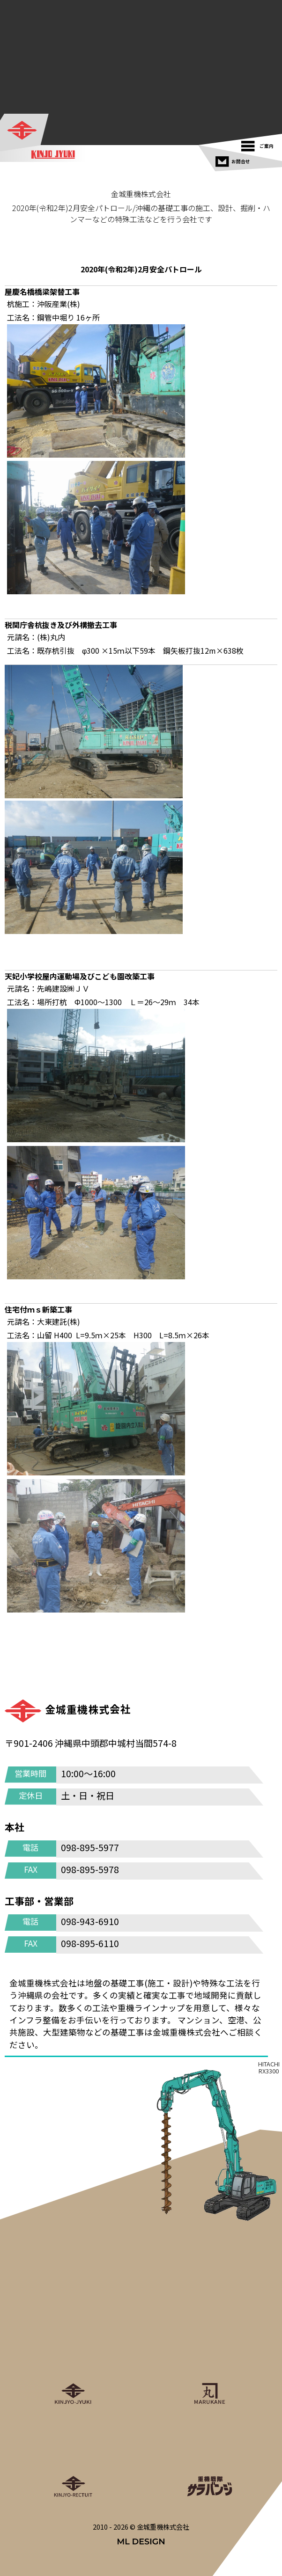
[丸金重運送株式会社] (209, 2364)
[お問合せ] (233, 159)
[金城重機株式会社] (25, 131)
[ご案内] (259, 144)
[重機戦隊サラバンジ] (209, 2457)
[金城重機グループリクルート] (72, 2457)
